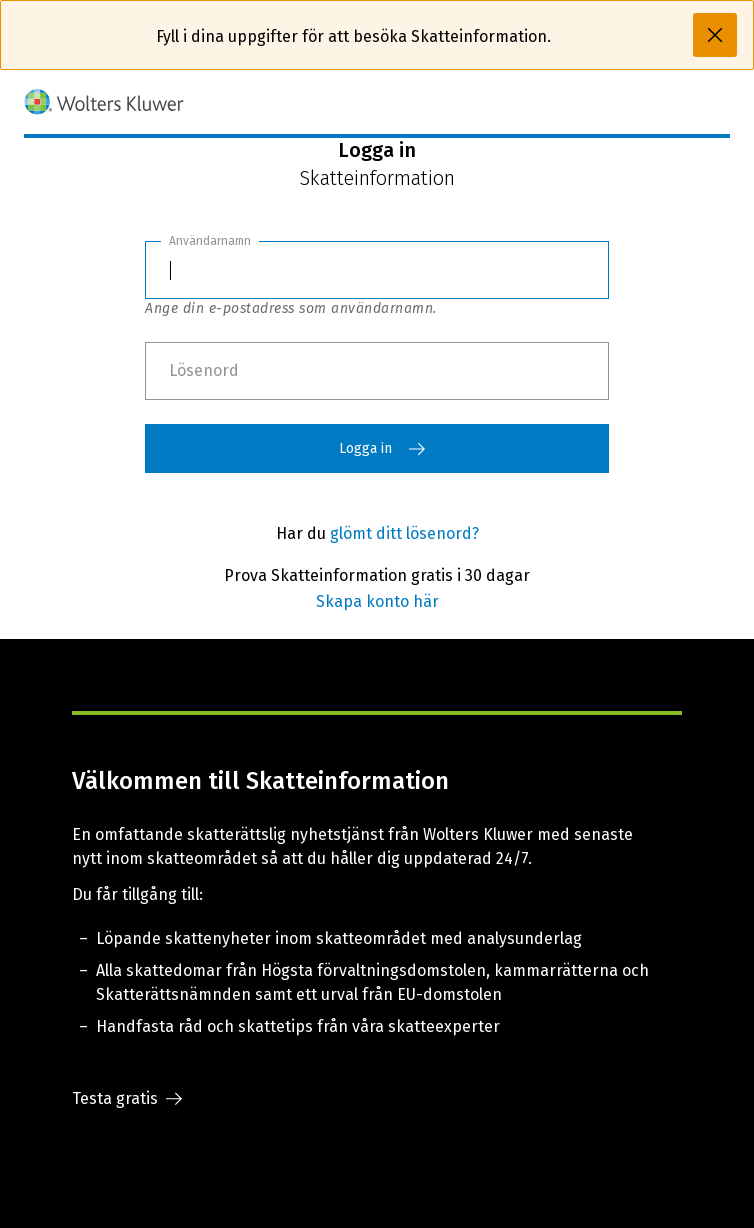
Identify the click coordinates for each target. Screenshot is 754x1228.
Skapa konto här (377, 601)
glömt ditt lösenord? (404, 533)
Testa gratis (127, 1099)
